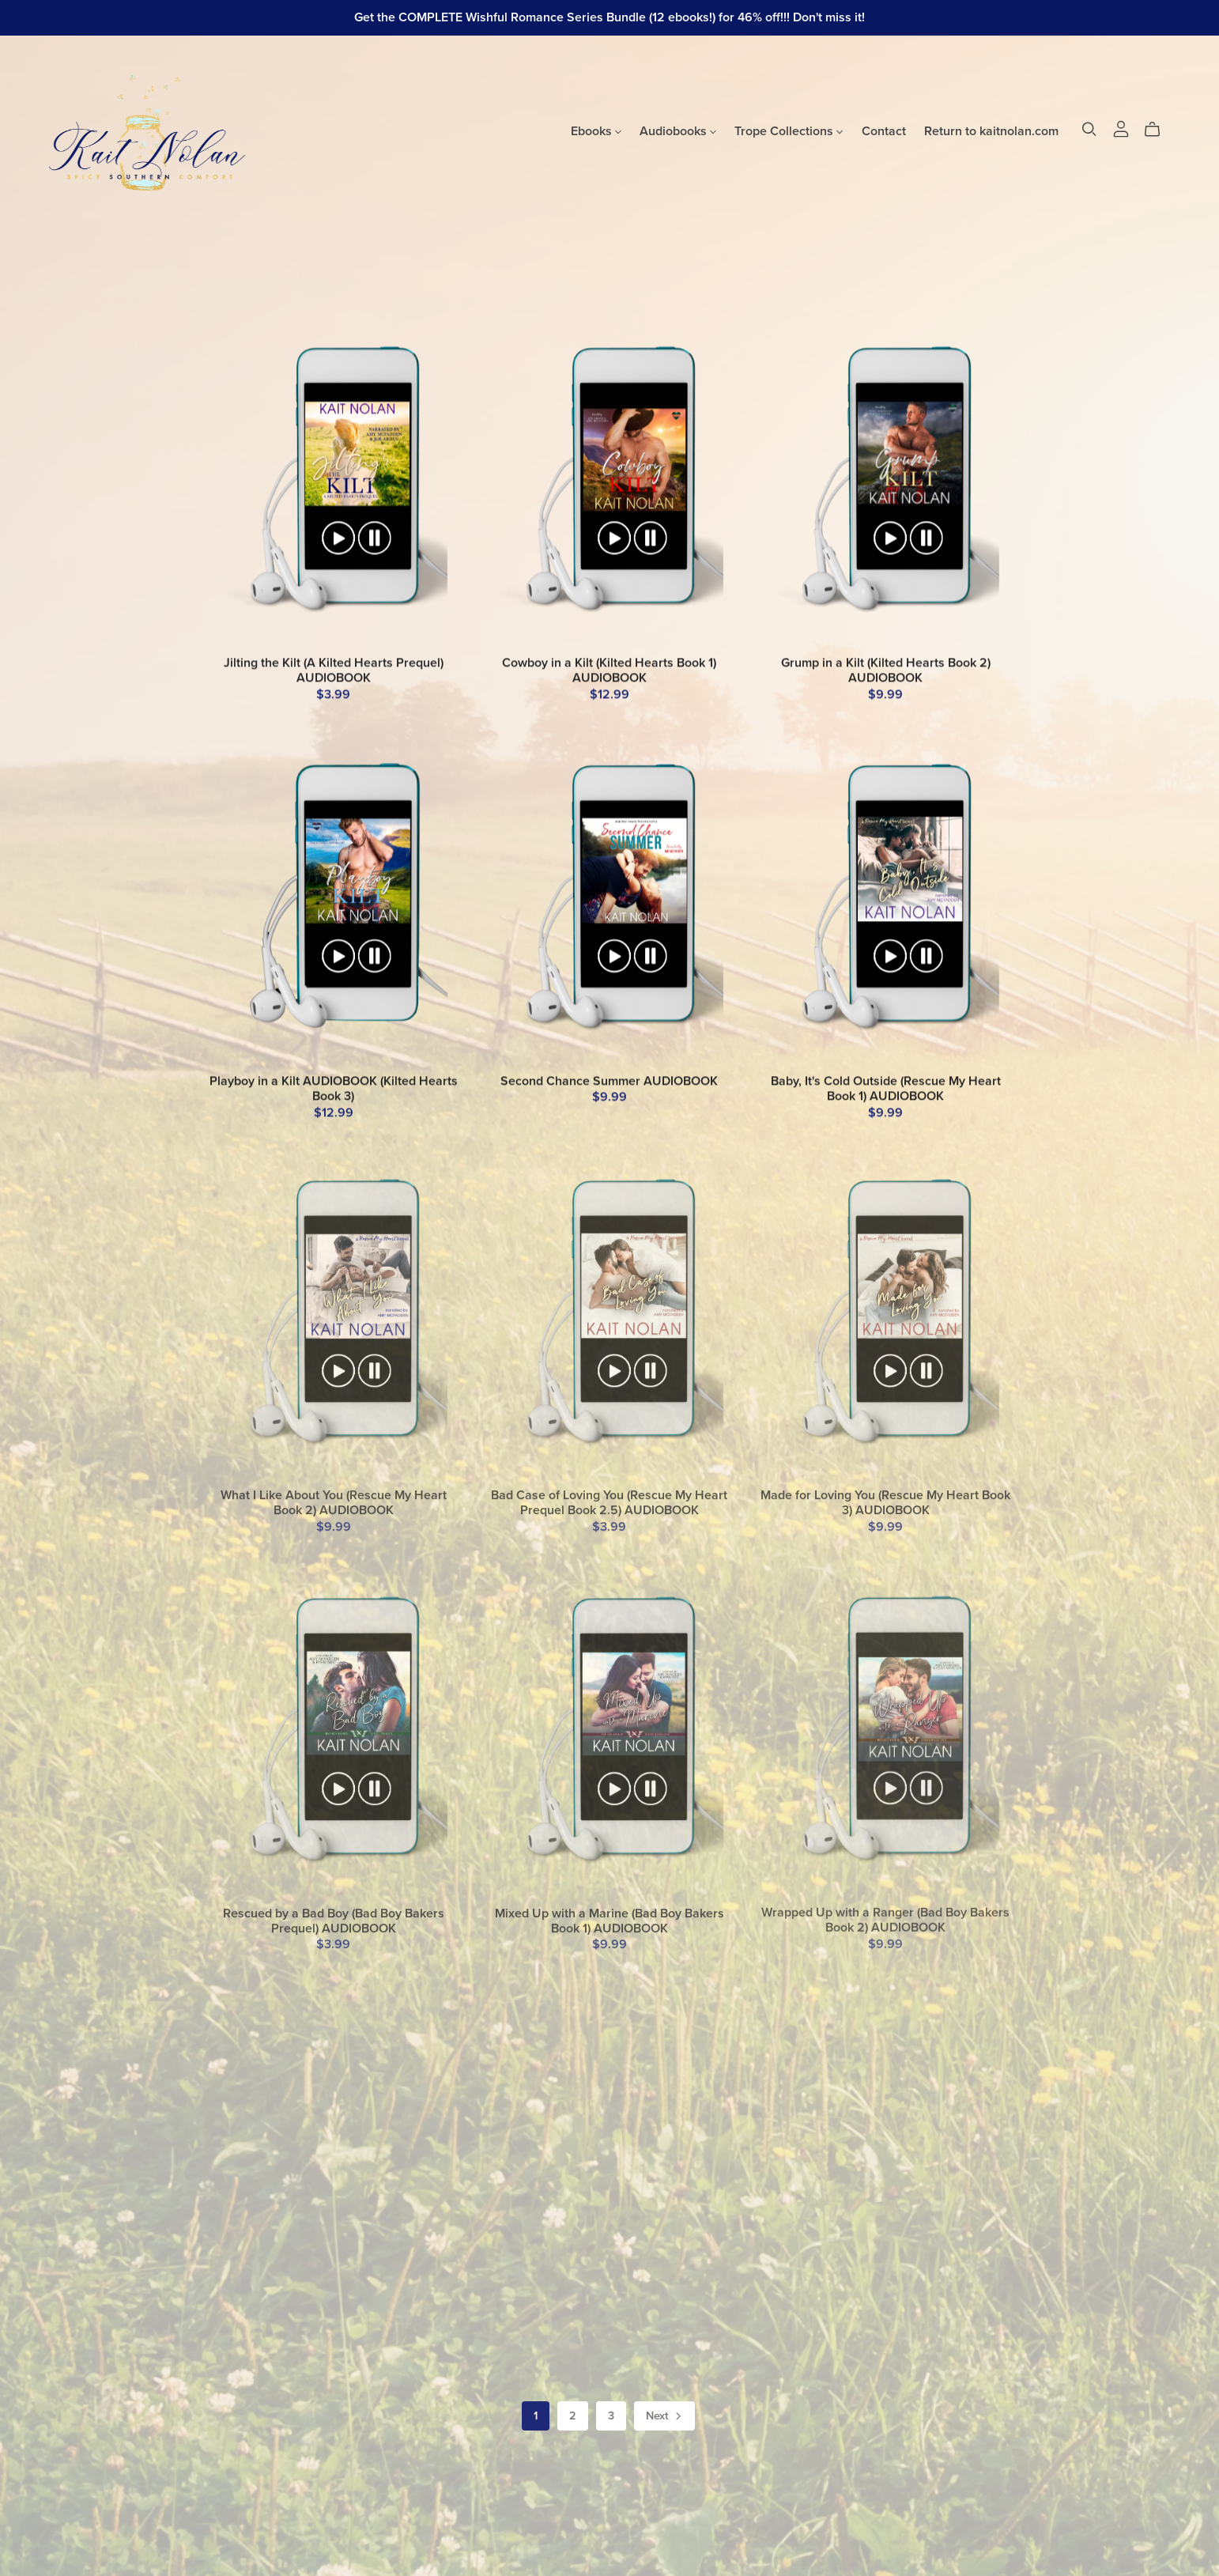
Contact (884, 130)
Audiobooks (678, 130)
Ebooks (596, 130)
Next (665, 2417)
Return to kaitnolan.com (991, 130)
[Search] (1089, 129)
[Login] (1120, 127)
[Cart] (1158, 130)
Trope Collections (788, 130)
